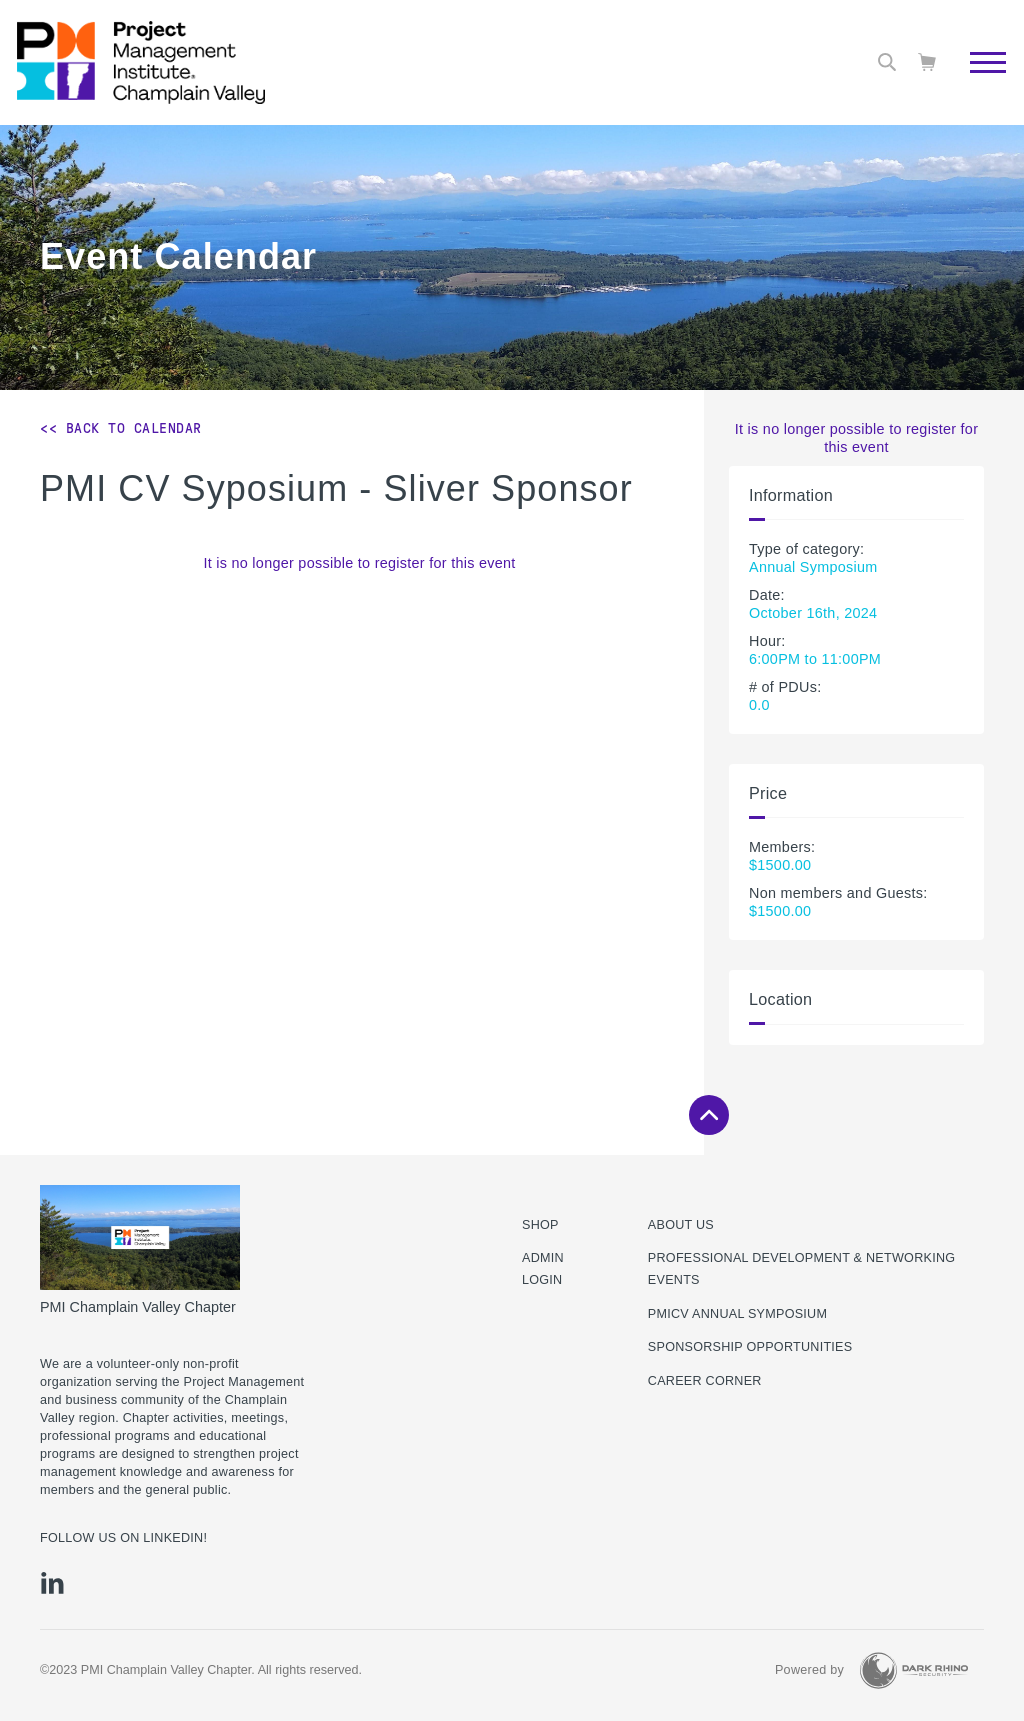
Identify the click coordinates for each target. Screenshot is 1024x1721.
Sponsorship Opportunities (750, 1347)
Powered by (809, 1670)
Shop (540, 1225)
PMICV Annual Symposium (737, 1314)
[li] (52, 1583)
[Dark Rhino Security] (914, 1670)
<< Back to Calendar (121, 428)
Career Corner (705, 1381)
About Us (681, 1225)
